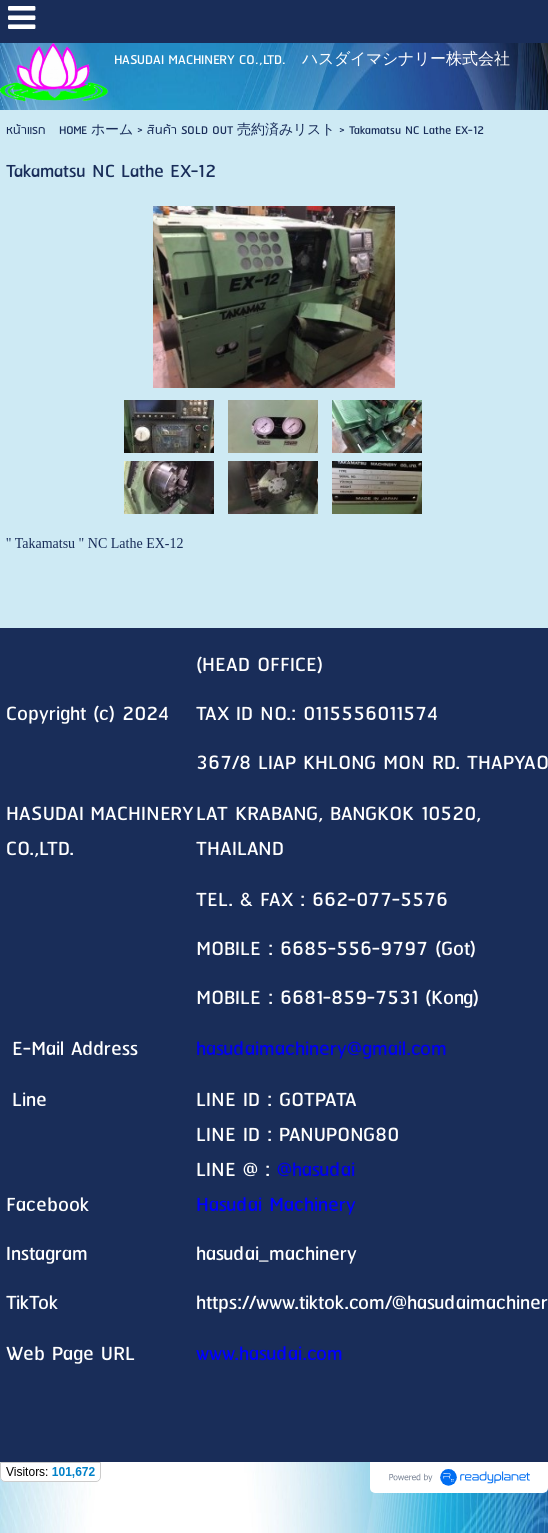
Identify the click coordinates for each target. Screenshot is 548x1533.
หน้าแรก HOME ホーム (69, 130)
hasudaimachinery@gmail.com (321, 1049)
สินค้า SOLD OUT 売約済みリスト (241, 130)
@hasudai (316, 1170)
